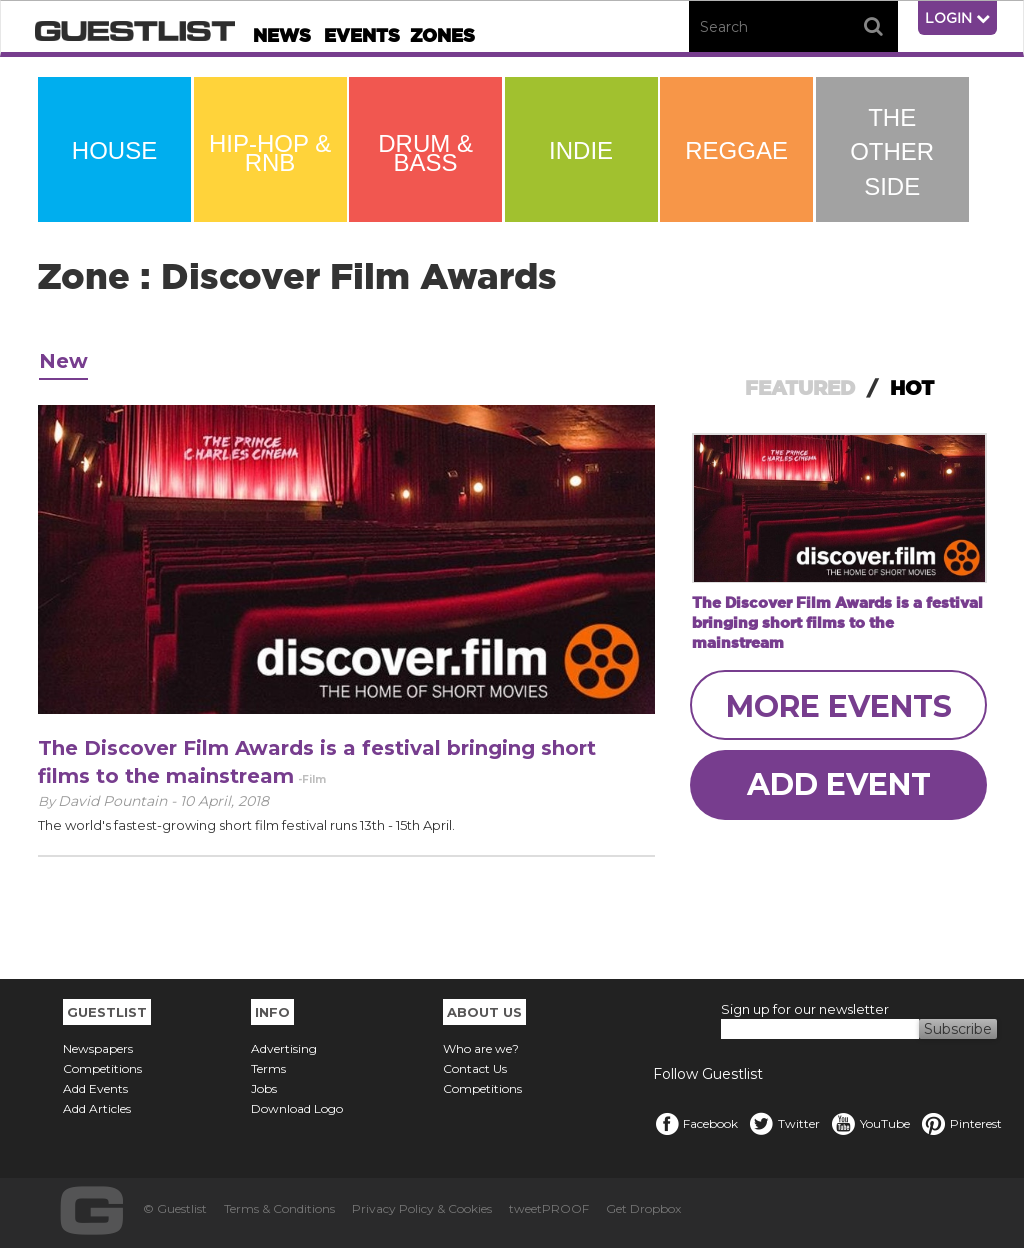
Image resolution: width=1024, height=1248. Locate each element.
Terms (268, 1068)
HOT (912, 388)
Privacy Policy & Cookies (422, 1208)
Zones (442, 35)
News (282, 35)
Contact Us (475, 1068)
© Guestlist (175, 1208)
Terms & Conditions (279, 1208)
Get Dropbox (643, 1208)
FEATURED (800, 388)
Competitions (102, 1068)
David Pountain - (119, 801)
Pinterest (961, 1123)
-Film (312, 779)
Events (362, 35)
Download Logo (297, 1108)
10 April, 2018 (224, 801)
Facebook (695, 1123)
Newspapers (98, 1048)
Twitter (784, 1123)
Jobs (264, 1088)
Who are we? (481, 1048)
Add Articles (97, 1108)
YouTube (870, 1123)
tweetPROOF (549, 1208)
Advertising (284, 1048)
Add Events (95, 1088)
